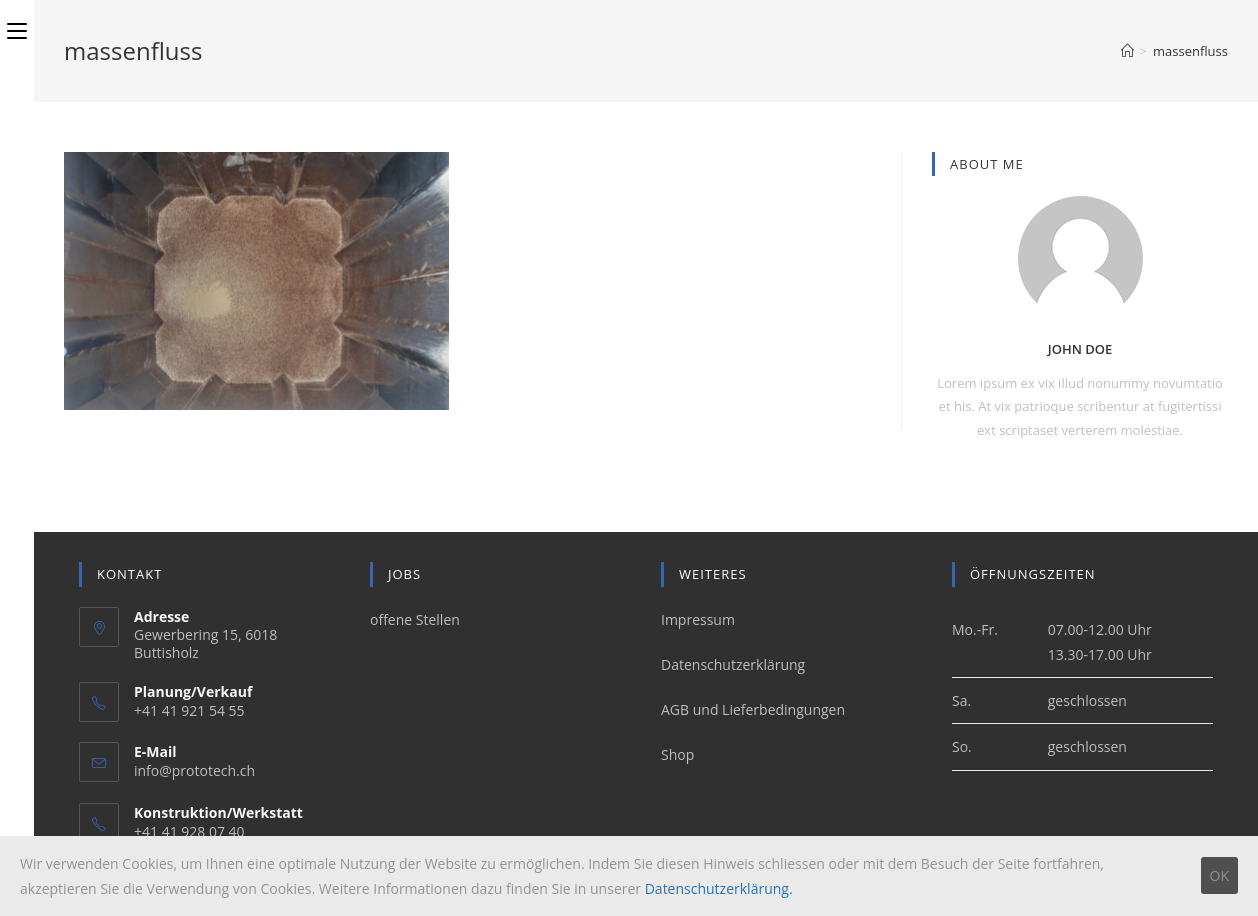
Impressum (698, 619)
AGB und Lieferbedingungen (753, 709)
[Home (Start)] (1127, 51)
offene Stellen (415, 619)
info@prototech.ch (194, 770)
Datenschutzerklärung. (719, 888)
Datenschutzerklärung (733, 664)
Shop (677, 754)
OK (1219, 875)
